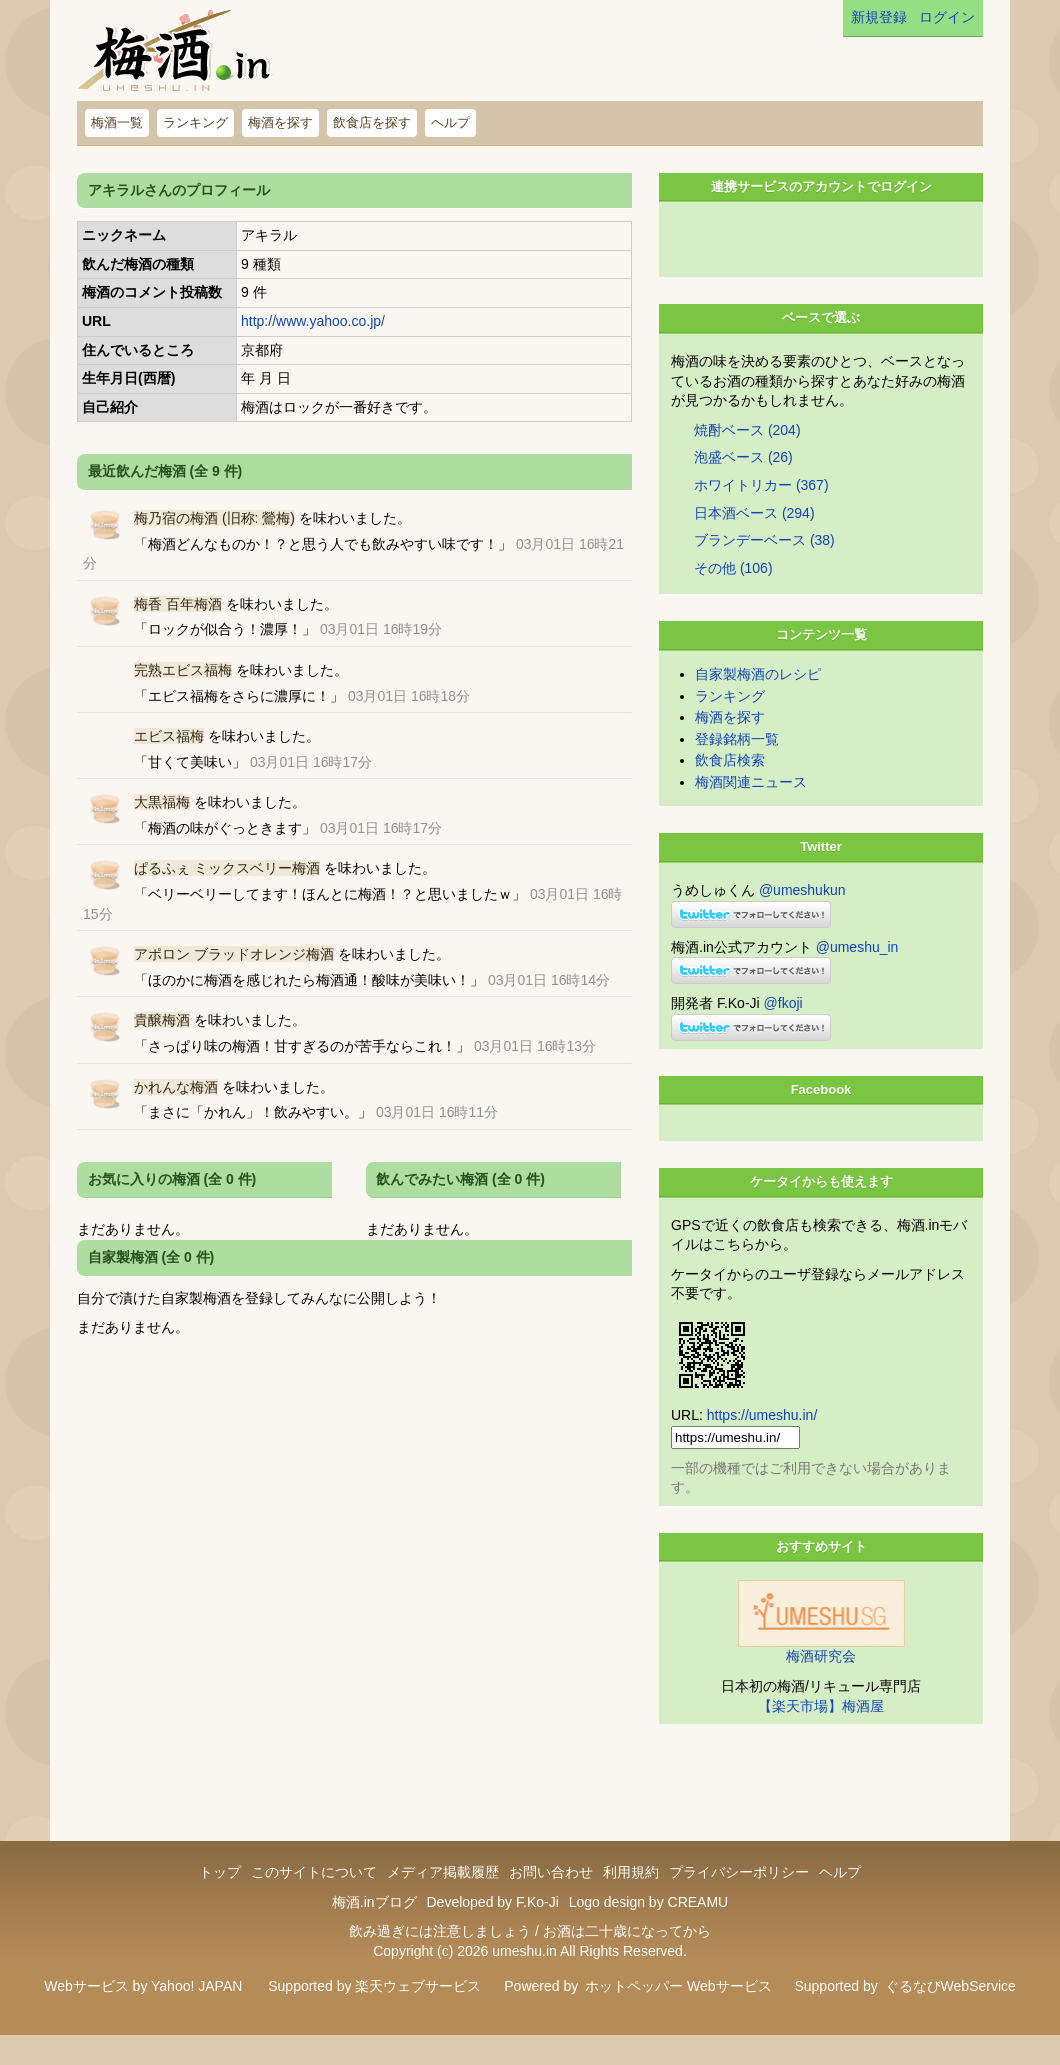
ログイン (947, 17)
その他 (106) (733, 598)
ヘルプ (450, 122)
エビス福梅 (169, 736)
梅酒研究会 (821, 1686)
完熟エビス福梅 (183, 670)
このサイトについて (314, 1902)
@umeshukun (802, 920)
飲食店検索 (730, 790)
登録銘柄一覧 (737, 769)
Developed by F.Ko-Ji (492, 1932)
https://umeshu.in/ (762, 1445)
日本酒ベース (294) (754, 543)
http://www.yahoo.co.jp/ (313, 321)
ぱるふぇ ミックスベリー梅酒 (227, 868)
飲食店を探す (372, 122)
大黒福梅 (162, 802)
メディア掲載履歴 (443, 1902)
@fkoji (783, 1033)
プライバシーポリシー (739, 1902)
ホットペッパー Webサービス (678, 2016)
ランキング (195, 122)
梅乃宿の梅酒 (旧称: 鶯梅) (214, 518)
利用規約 (631, 1902)
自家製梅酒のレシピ (758, 704)
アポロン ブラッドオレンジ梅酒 (234, 954)
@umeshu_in (857, 977)
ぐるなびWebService (950, 2016)
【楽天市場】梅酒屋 (821, 1736)
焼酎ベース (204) (747, 460)
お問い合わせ (551, 1902)
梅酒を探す (280, 122)
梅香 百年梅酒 (178, 604)
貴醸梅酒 (162, 1020)
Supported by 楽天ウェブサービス (374, 2016)
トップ (220, 1902)
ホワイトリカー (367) (761, 515)
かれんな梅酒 (176, 1087)
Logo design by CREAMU (649, 1932)
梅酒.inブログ (374, 1932)
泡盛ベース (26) (743, 487)
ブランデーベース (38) (764, 570)
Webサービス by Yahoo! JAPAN (143, 2016)
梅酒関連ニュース (751, 812)
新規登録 (879, 17)
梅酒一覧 (117, 122)
